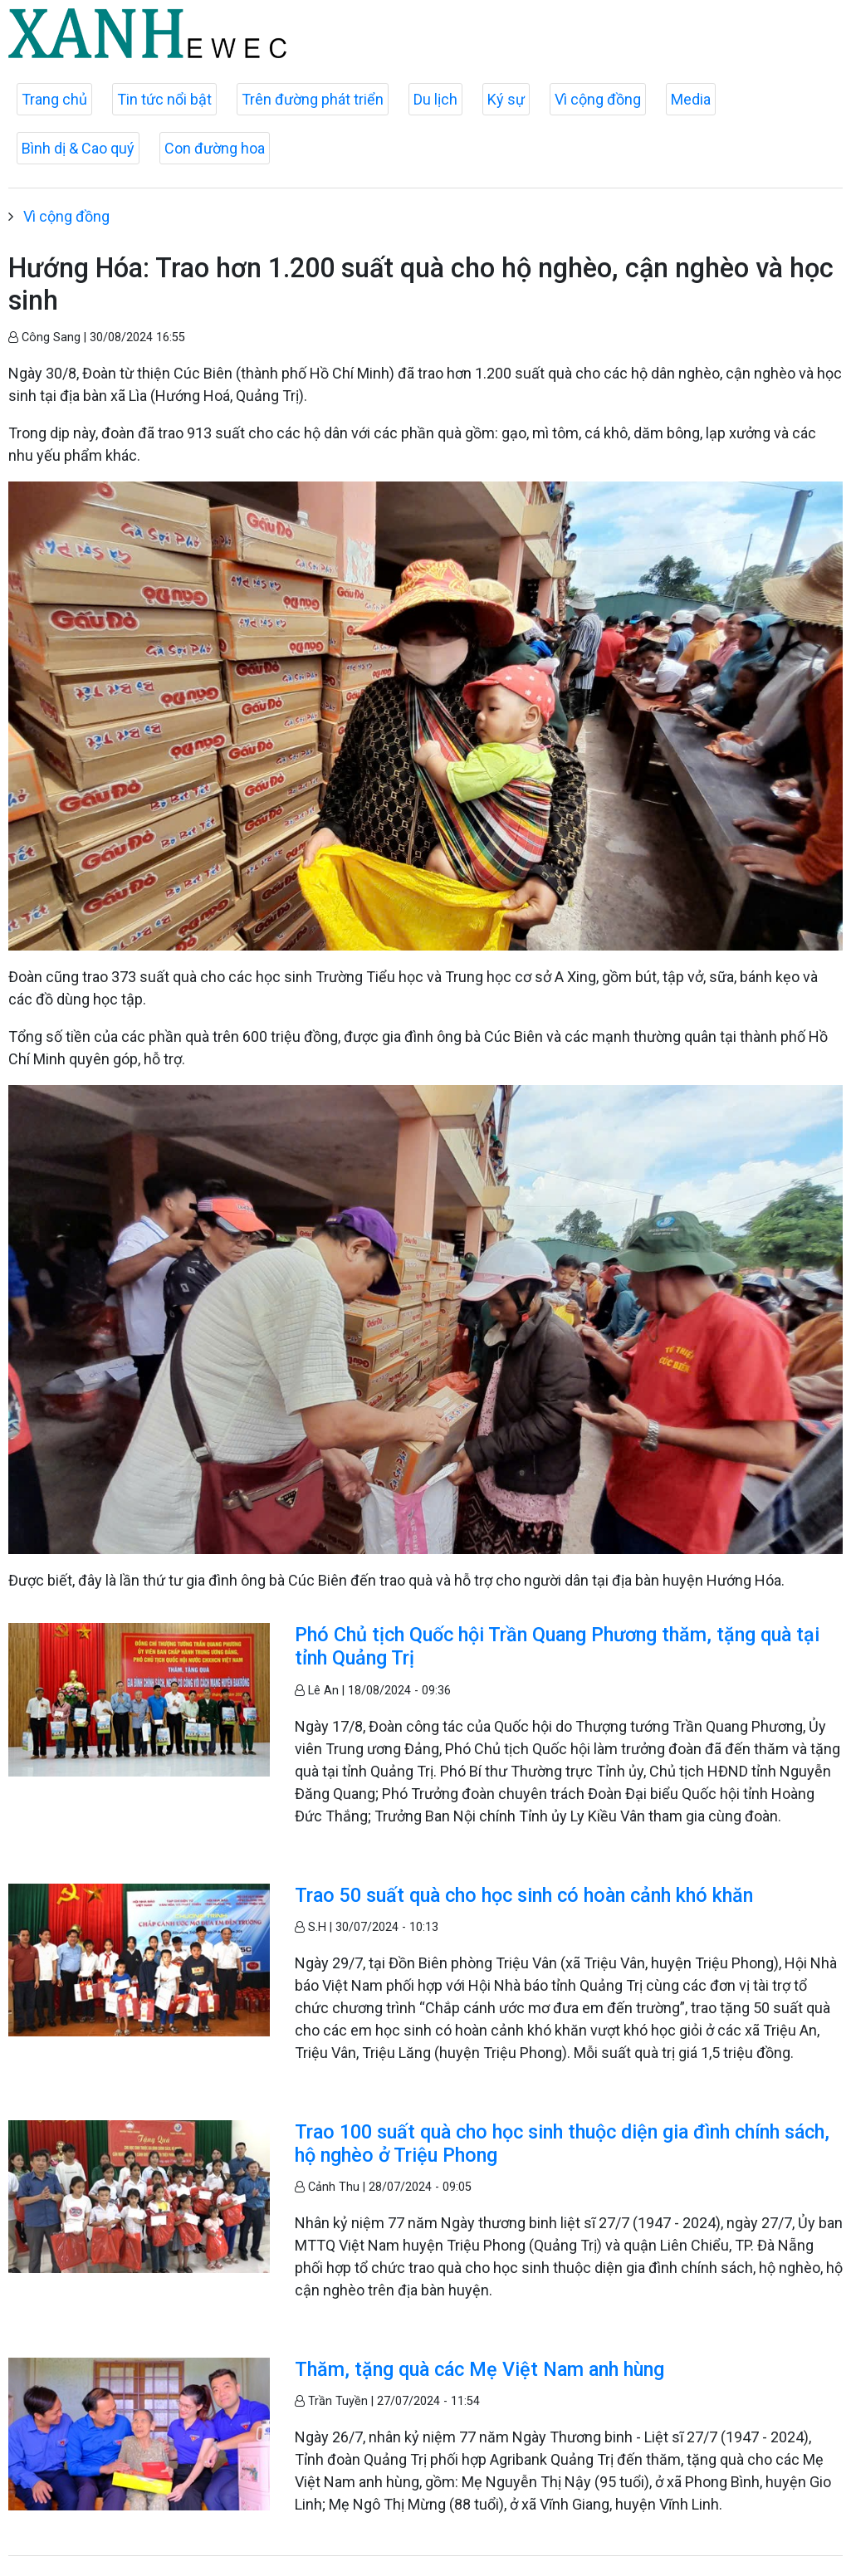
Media (691, 99)
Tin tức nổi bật (164, 99)
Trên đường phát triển (313, 99)
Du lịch (435, 99)
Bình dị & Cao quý (78, 148)
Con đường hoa (214, 148)
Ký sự (506, 99)
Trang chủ (54, 99)
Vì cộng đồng (598, 99)
